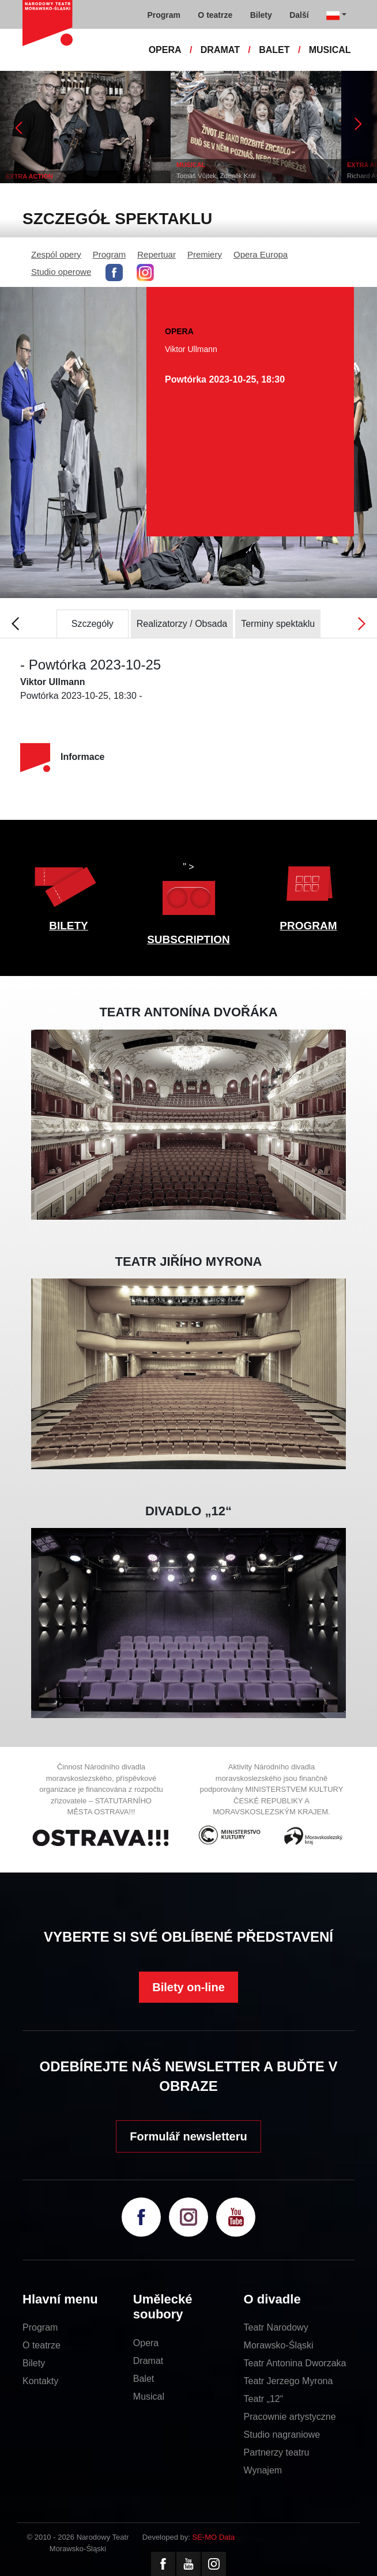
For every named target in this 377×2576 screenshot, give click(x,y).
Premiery (204, 254)
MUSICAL (330, 50)
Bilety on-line (188, 1987)
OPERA (165, 50)
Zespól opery (56, 254)
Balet (143, 2379)
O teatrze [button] (215, 15)
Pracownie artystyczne (290, 2417)
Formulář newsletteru (188, 2136)
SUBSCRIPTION (188, 939)
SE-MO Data (214, 2537)
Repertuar (156, 254)
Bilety (33, 2363)
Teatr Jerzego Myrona (288, 2381)
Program (109, 254)
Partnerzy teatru (277, 2452)
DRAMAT (220, 50)
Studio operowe (61, 272)
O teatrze (41, 2345)
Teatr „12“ (263, 2399)
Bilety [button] (261, 15)
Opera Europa (260, 254)
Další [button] (298, 15)
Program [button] (163, 15)
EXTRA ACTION (29, 176)
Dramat (148, 2361)
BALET (274, 50)
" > (188, 891)
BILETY (68, 926)
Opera (146, 2343)
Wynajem (263, 2470)
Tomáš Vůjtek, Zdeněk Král (215, 175)
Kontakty (40, 2381)
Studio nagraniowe (282, 2434)
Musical (148, 2396)
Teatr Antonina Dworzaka (295, 2363)
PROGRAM (308, 926)
